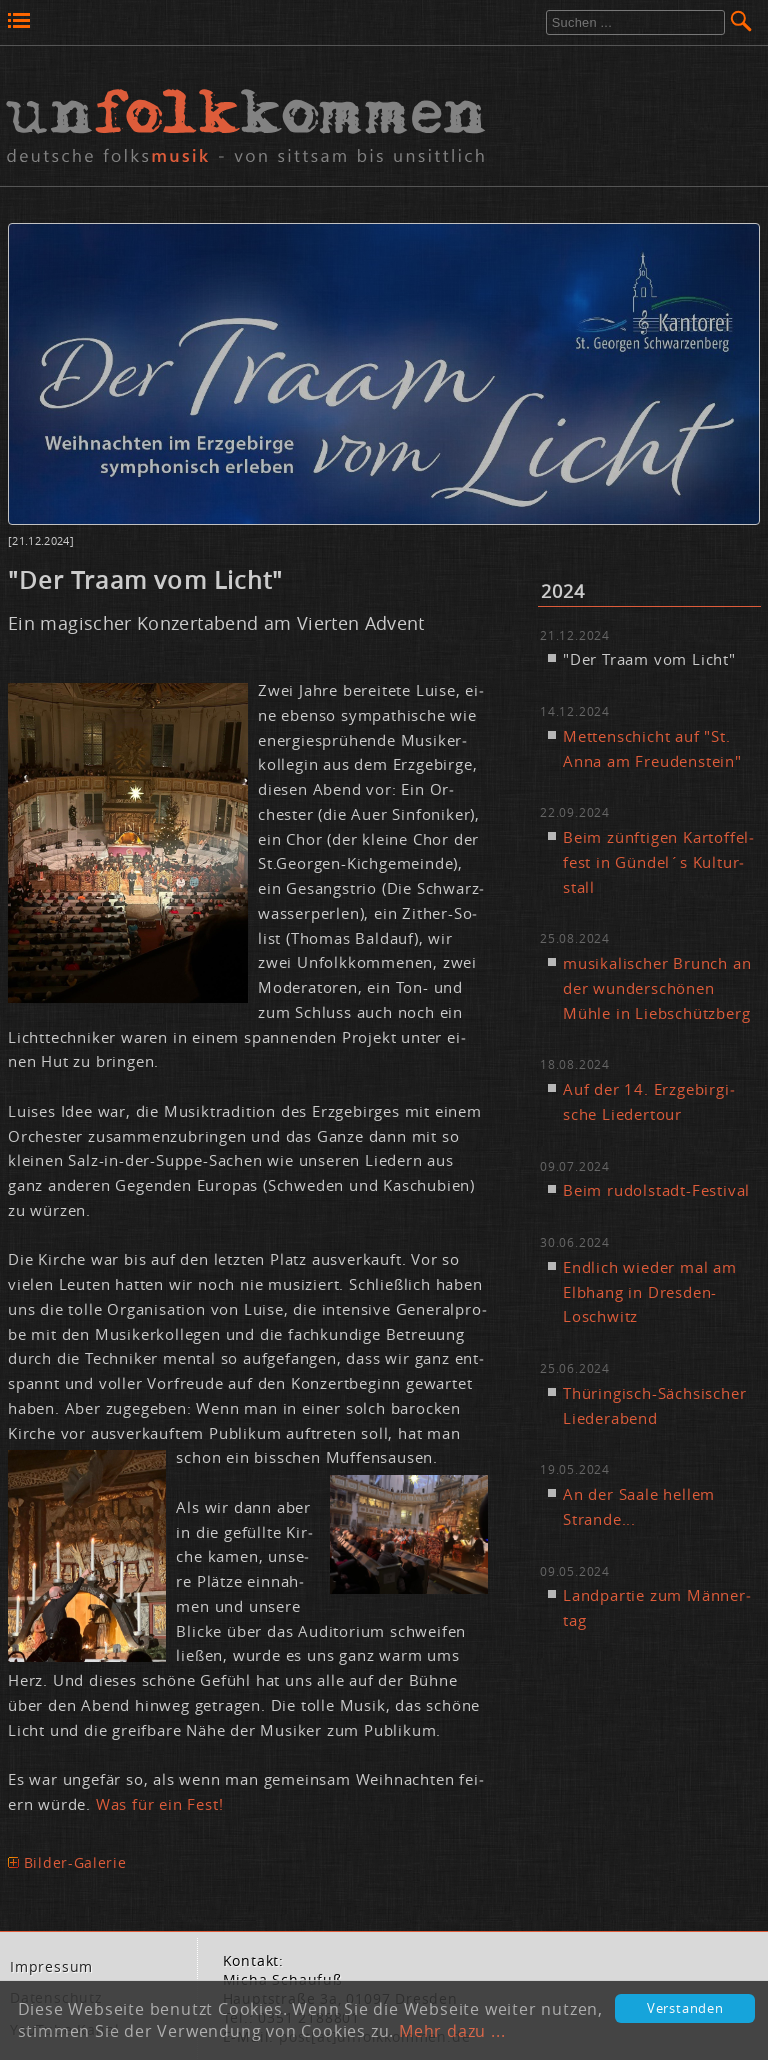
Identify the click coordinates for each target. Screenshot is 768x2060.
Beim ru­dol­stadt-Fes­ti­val (656, 1190)
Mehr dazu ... (452, 2031)
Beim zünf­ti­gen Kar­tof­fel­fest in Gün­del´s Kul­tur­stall (658, 862)
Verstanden (685, 2008)
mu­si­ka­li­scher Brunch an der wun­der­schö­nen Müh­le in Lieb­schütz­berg (657, 988)
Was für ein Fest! (160, 1804)
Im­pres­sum (51, 1967)
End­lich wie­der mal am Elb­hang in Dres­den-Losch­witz (650, 1292)
